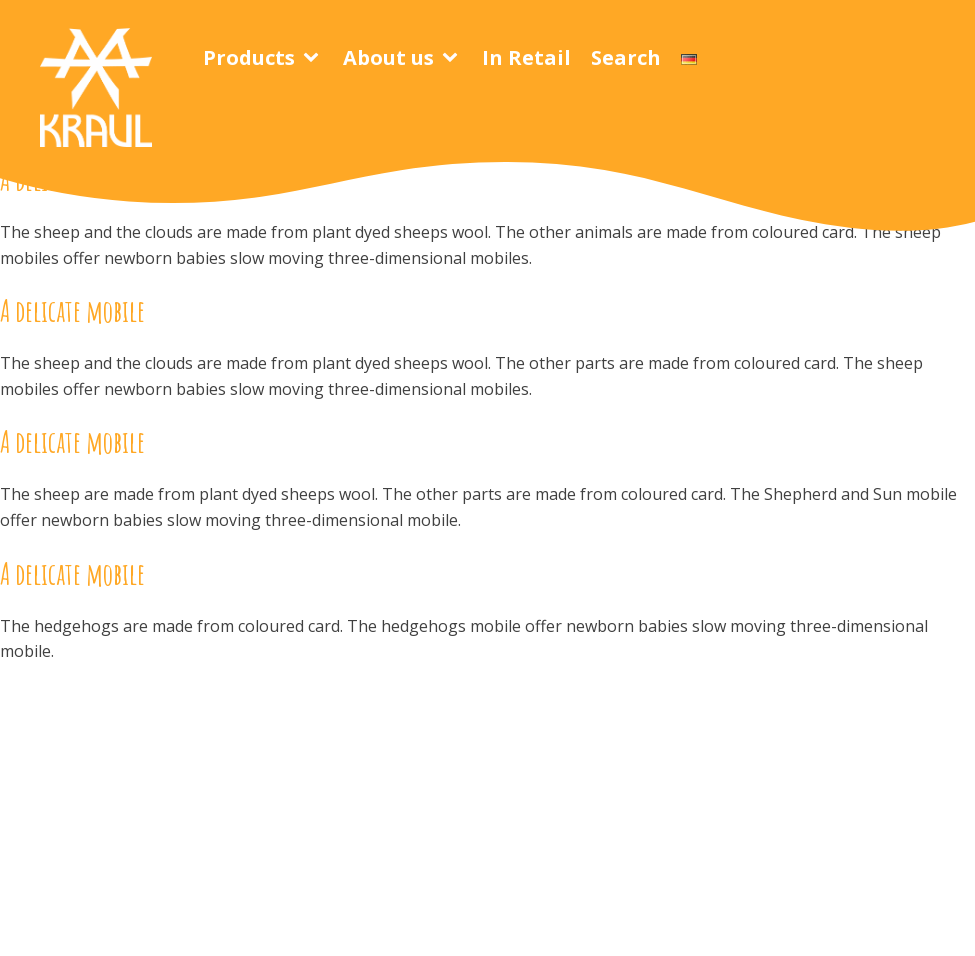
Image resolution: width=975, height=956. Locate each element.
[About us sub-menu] (454, 58)
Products (249, 57)
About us (388, 57)
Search (626, 57)
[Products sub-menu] (315, 58)
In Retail (526, 57)
